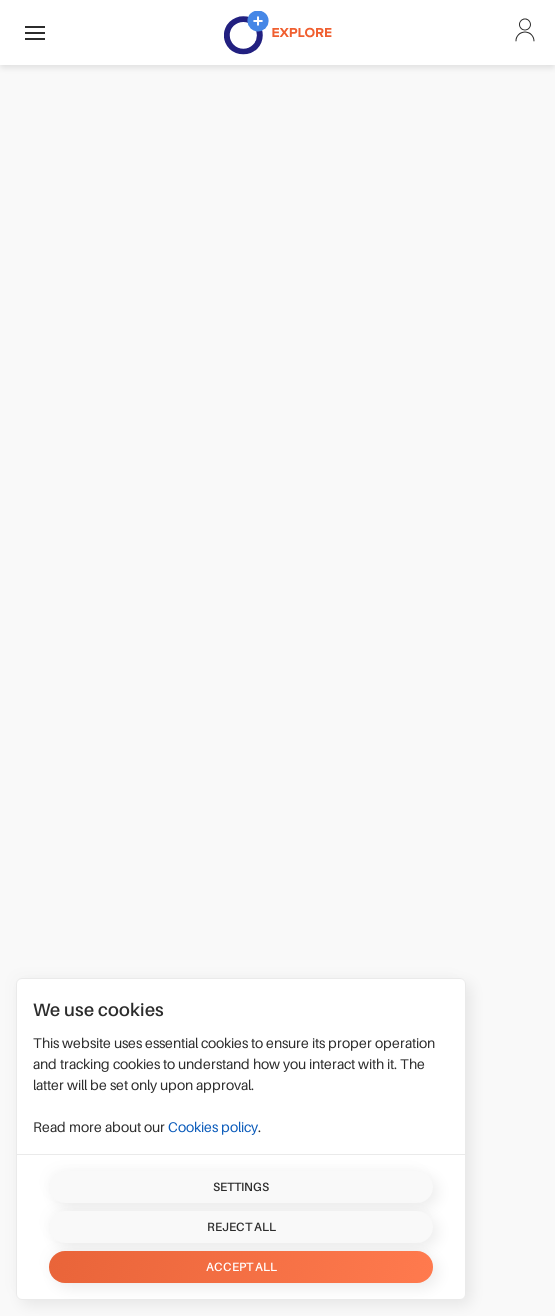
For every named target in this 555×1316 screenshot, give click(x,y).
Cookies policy (213, 1127)
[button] (35, 32)
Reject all (241, 1227)
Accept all (241, 1267)
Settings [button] (241, 1187)
